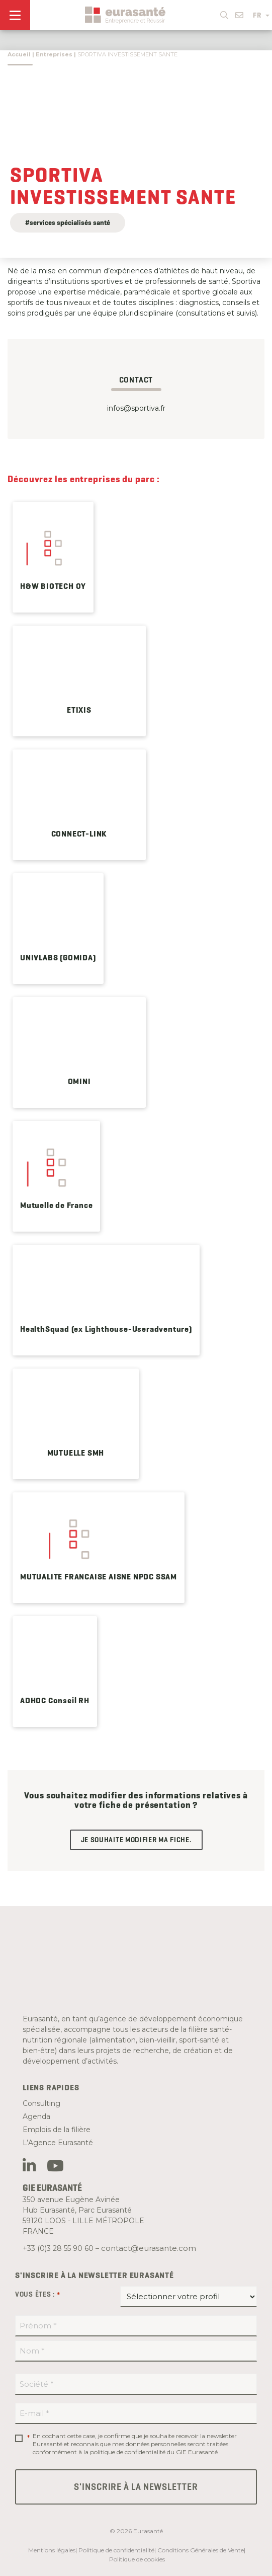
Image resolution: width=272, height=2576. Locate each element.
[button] (224, 13)
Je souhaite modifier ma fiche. (136, 1839)
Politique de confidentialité (116, 2550)
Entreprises (54, 54)
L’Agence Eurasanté (58, 2142)
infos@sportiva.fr (136, 408)
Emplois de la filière (56, 2129)
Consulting (41, 2103)
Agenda (36, 2116)
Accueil (19, 54)
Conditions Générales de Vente (200, 2550)
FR (261, 15)
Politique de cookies (137, 2559)
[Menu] (15, 15)
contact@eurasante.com (148, 2248)
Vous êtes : (37, 2295)
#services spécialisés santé (67, 222)
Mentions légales (51, 2550)
